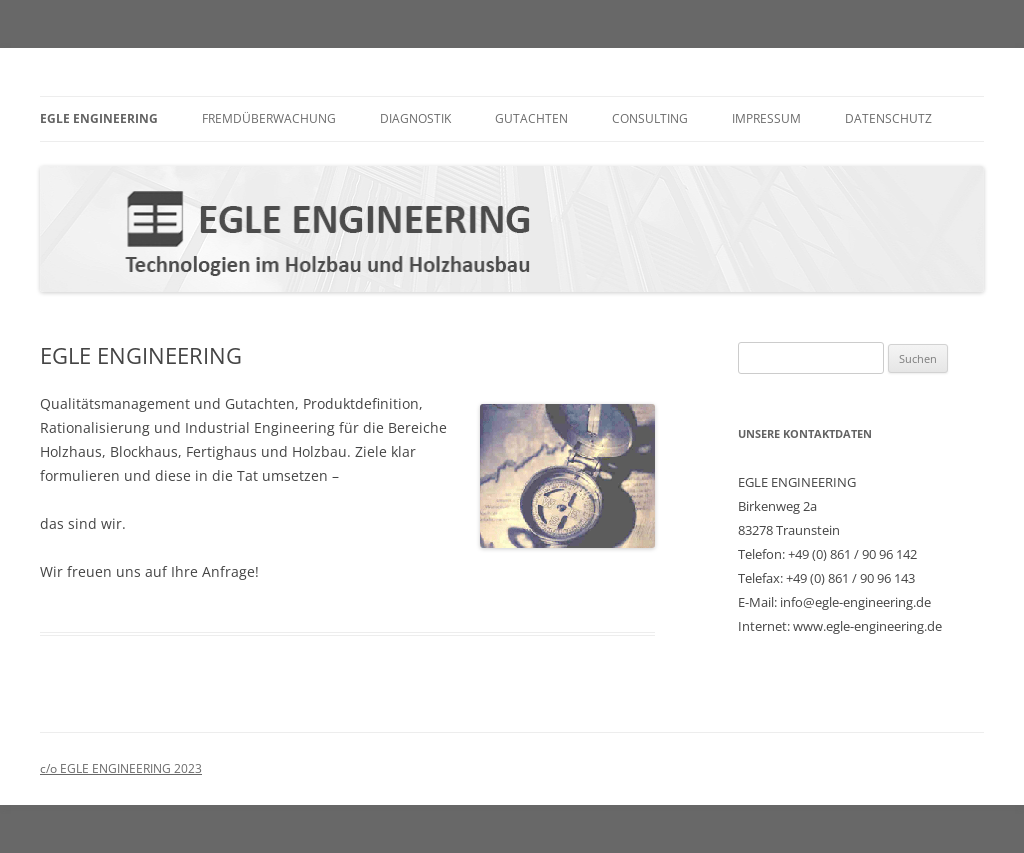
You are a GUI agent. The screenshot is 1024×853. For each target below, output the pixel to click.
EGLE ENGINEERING (99, 118)
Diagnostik (415, 118)
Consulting (650, 118)
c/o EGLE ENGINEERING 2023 (121, 768)
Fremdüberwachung (269, 118)
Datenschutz (888, 118)
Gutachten (531, 118)
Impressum (766, 118)
